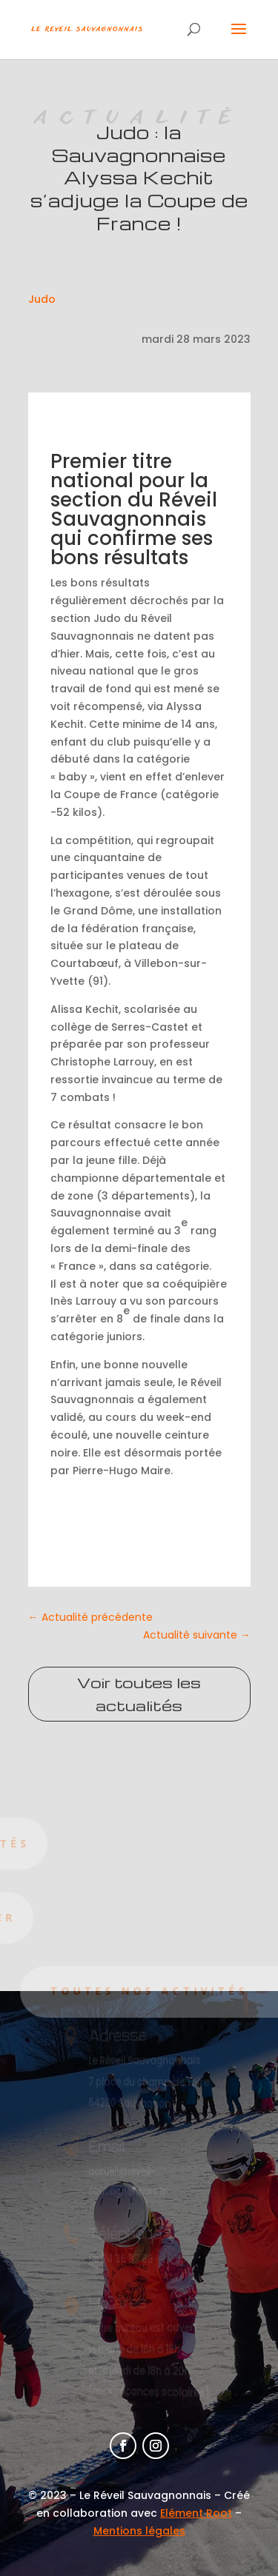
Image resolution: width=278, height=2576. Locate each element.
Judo (42, 299)
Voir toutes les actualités (139, 1694)
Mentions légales (139, 2530)
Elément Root (196, 2513)
